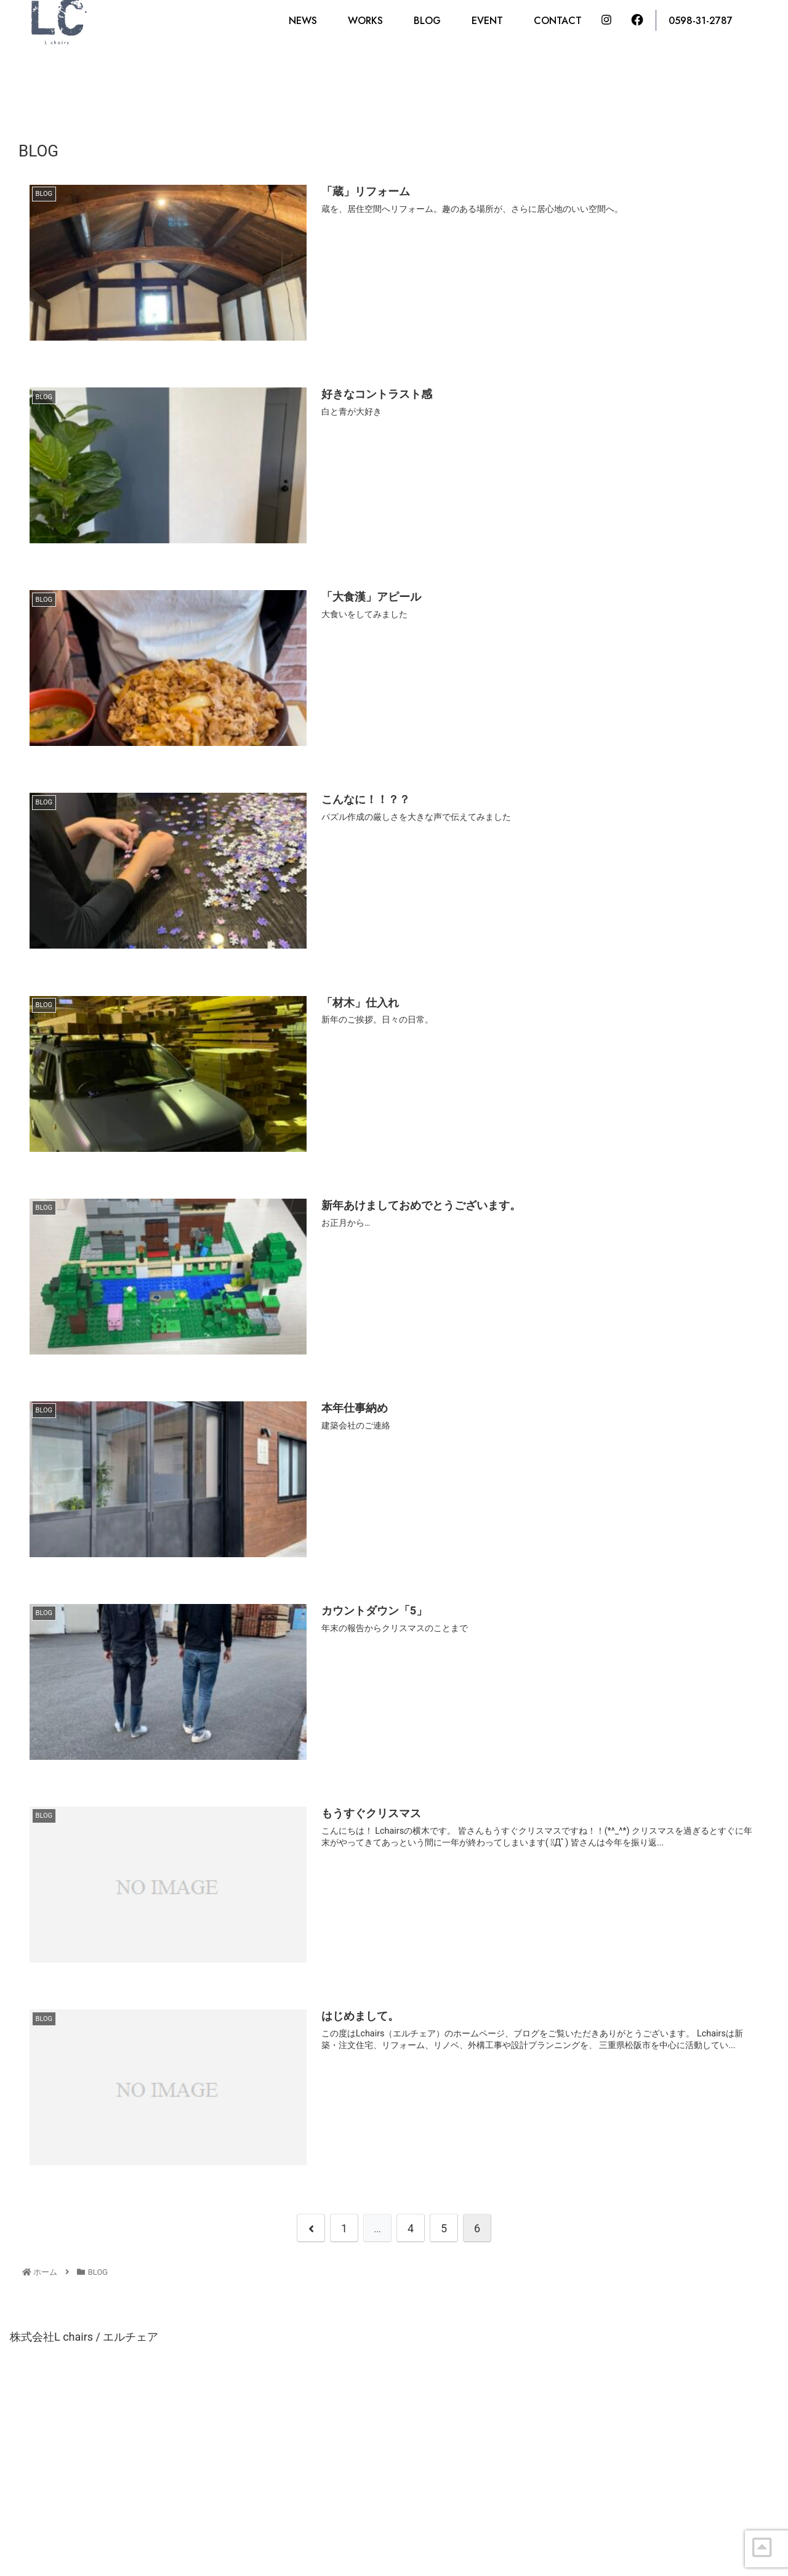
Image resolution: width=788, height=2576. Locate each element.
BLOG (427, 21)
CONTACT (558, 21)
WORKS (365, 21)
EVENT (487, 21)
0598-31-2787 (701, 21)
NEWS (303, 21)
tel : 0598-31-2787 (268, 2507)
